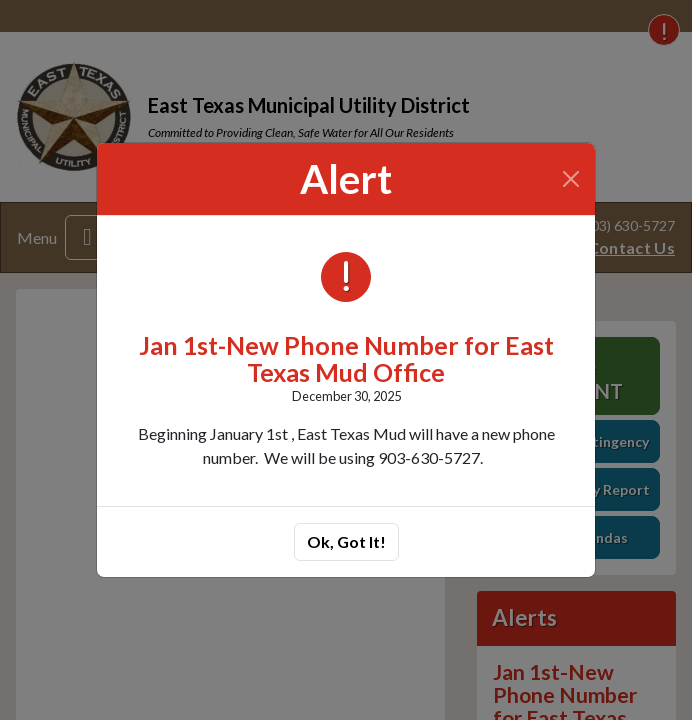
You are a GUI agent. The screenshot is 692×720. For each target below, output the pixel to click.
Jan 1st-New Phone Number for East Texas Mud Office (346, 358)
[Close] (571, 179)
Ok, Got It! (346, 541)
